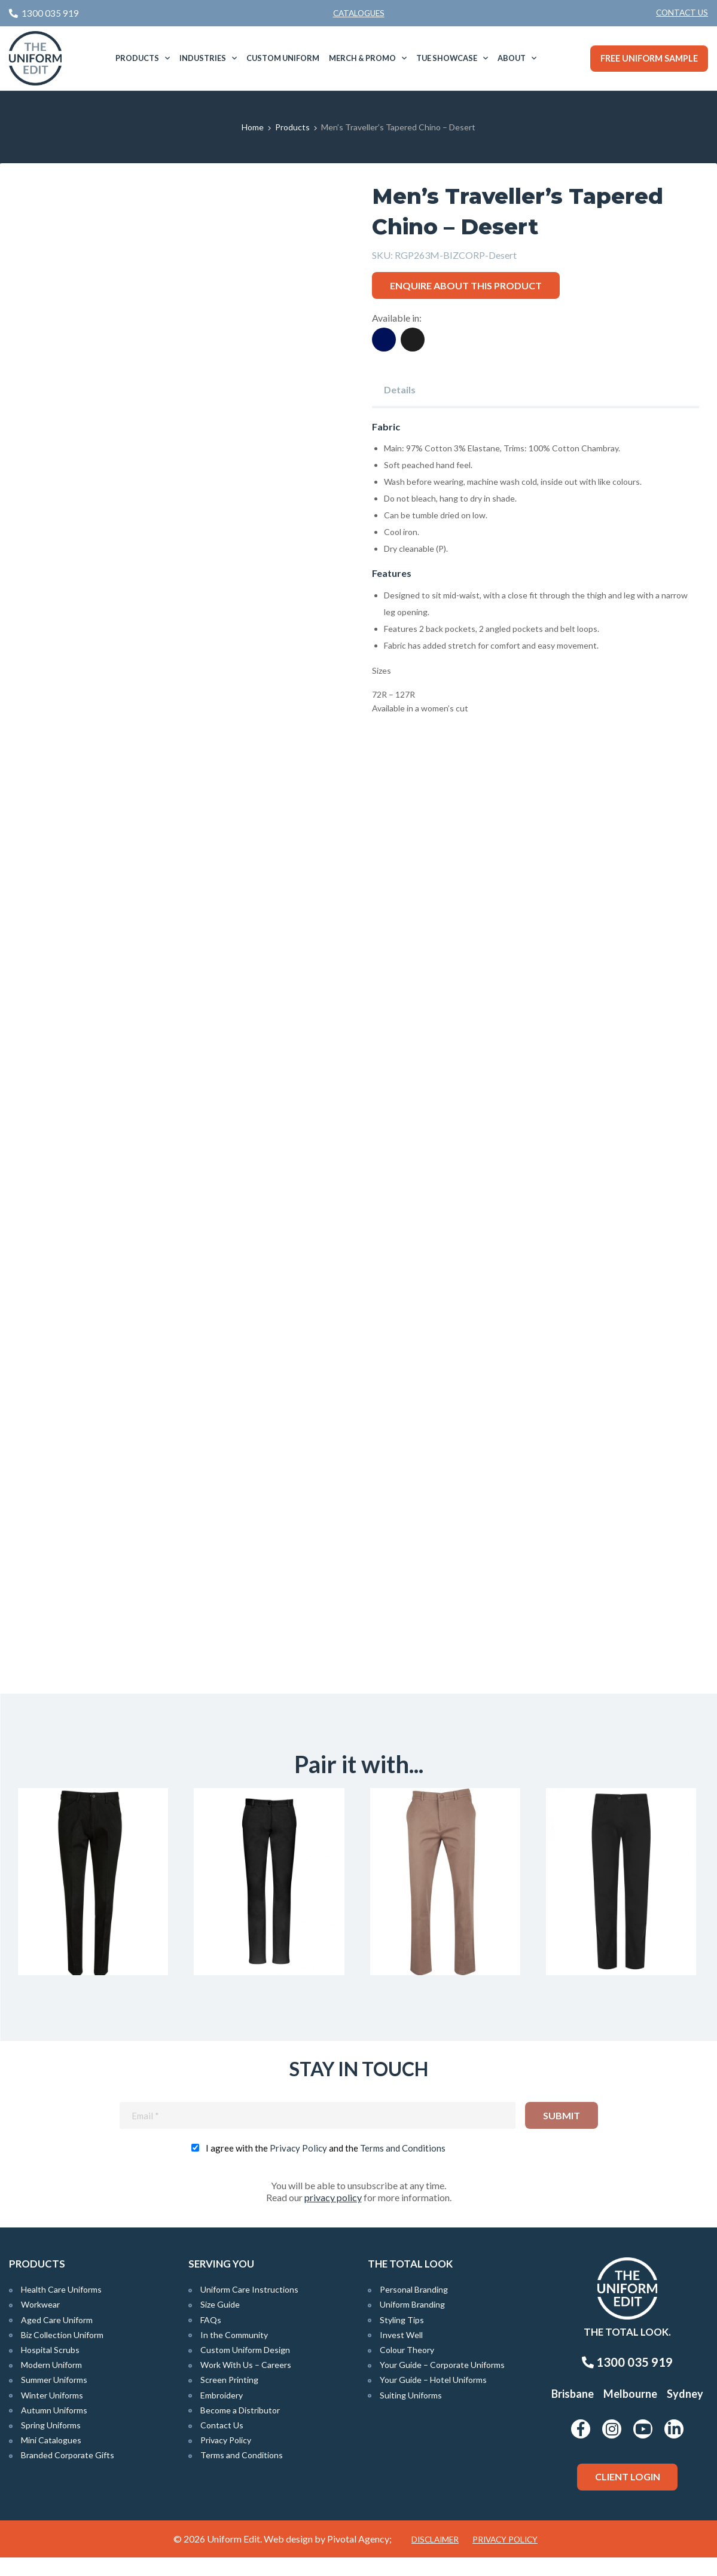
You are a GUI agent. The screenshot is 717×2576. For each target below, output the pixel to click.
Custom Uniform (282, 58)
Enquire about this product (466, 285)
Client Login (627, 2495)
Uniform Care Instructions (249, 2308)
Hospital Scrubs (50, 2368)
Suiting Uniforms (411, 2414)
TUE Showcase (446, 58)
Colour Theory (407, 2368)
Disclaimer (435, 2558)
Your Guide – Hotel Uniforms (433, 2399)
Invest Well (401, 2353)
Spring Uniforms (51, 2444)
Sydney (685, 2412)
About (512, 58)
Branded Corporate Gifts (67, 2474)
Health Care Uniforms (61, 2308)
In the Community (234, 2353)
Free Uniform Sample (649, 58)
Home (253, 127)
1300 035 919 (627, 2380)
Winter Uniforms (52, 2414)
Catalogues (359, 13)
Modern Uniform (51, 2383)
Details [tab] (400, 389)
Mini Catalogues (51, 2458)
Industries (202, 58)
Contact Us (682, 12)
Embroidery (221, 2414)
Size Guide (220, 2323)
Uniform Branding (412, 2323)
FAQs (210, 2338)
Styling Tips (402, 2338)
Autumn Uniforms (54, 2429)
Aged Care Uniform (57, 2338)
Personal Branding (414, 2308)
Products (137, 58)
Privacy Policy (298, 2166)
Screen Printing (229, 2399)
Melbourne (630, 2412)
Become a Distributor (240, 2429)
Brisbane (572, 2412)
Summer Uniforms (54, 2399)
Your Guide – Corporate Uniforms (442, 2383)
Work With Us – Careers (245, 2383)
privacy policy (333, 2215)
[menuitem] (682, 13)
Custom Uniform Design (245, 2368)
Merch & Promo (362, 58)
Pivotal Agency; (359, 2557)
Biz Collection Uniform (62, 2353)
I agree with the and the (326, 2166)
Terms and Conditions (403, 2166)
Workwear (40, 2323)
